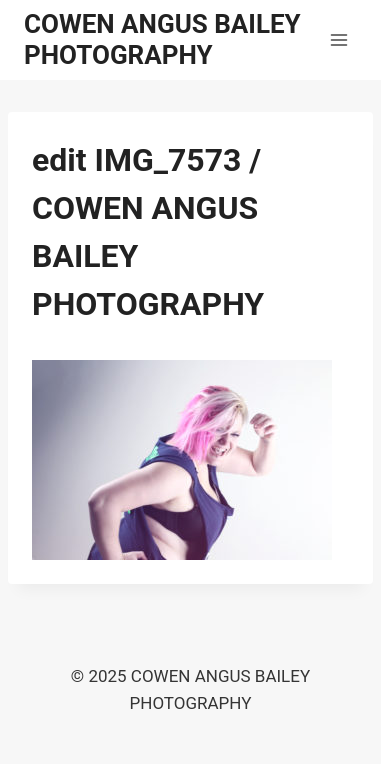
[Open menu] (338, 39)
